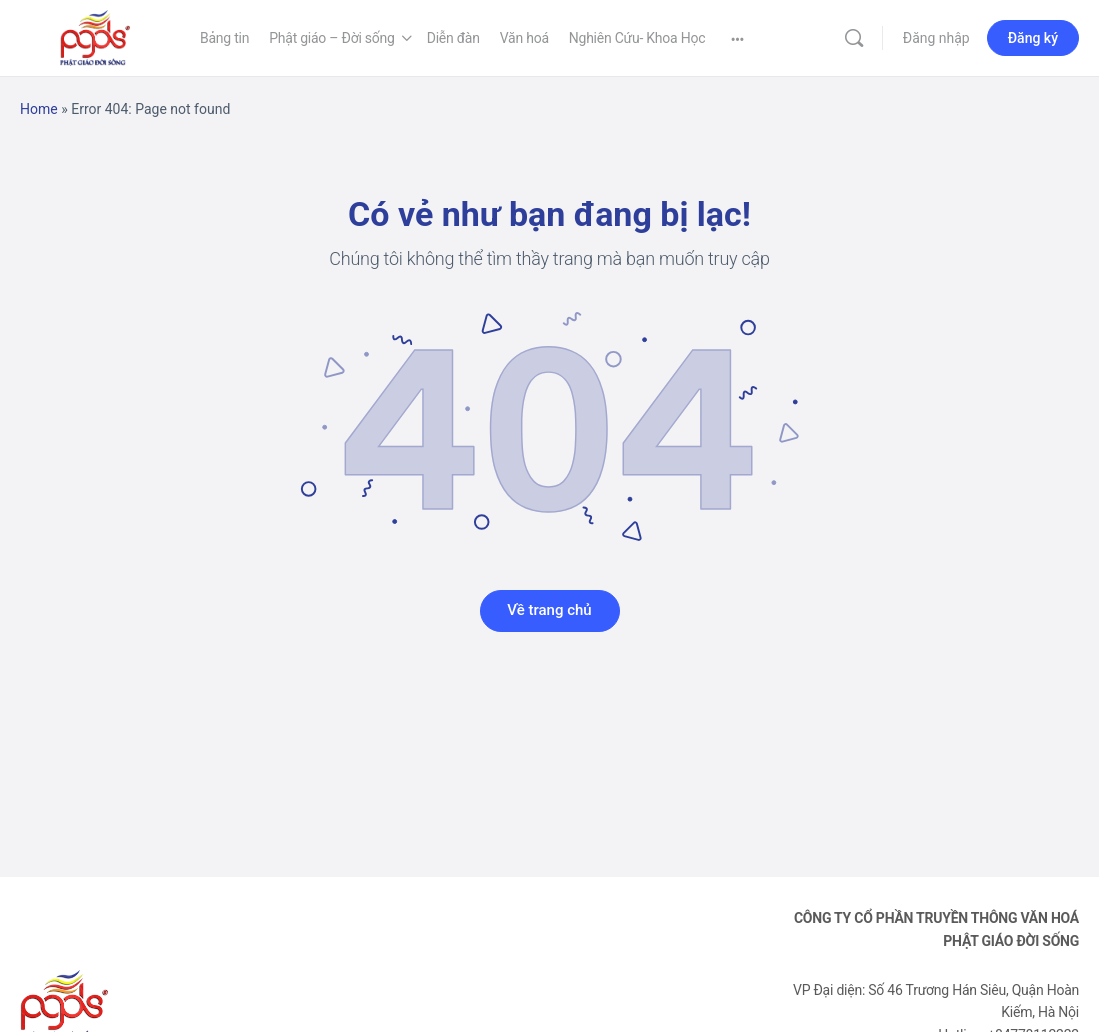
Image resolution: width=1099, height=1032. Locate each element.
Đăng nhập (936, 38)
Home (39, 109)
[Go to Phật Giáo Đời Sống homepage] (95, 36)
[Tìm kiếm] (854, 38)
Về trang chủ (549, 610)
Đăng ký (1033, 38)
